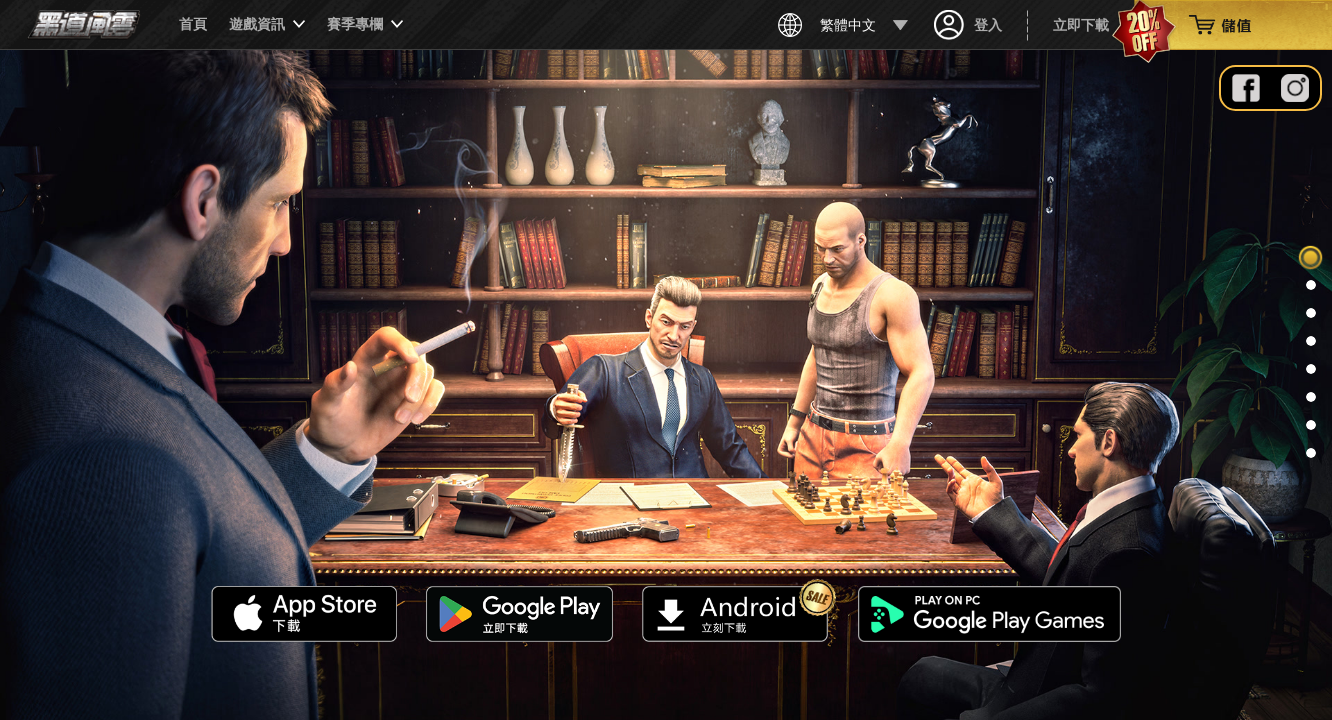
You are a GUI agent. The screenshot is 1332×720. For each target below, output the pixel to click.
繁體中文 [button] (843, 25)
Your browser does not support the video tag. (666, 385)
